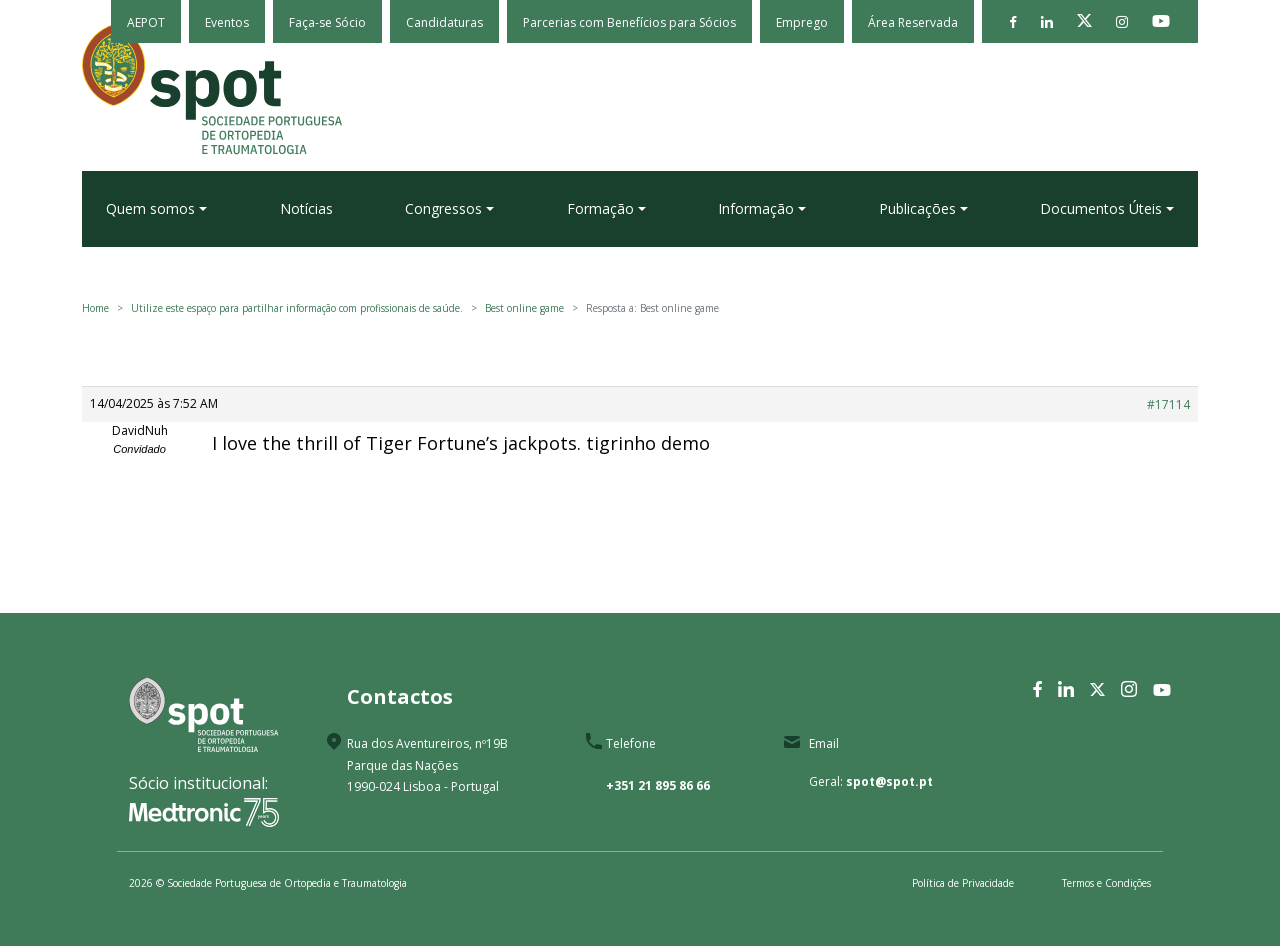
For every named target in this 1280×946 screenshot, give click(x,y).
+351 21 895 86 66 (658, 785)
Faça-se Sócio (327, 22)
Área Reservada (913, 22)
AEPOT (146, 22)
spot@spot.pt (889, 781)
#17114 (1168, 404)
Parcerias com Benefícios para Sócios (629, 22)
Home (95, 308)
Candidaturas (444, 22)
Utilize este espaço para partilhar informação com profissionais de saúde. (297, 308)
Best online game (524, 308)
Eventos (227, 22)
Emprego (802, 22)
